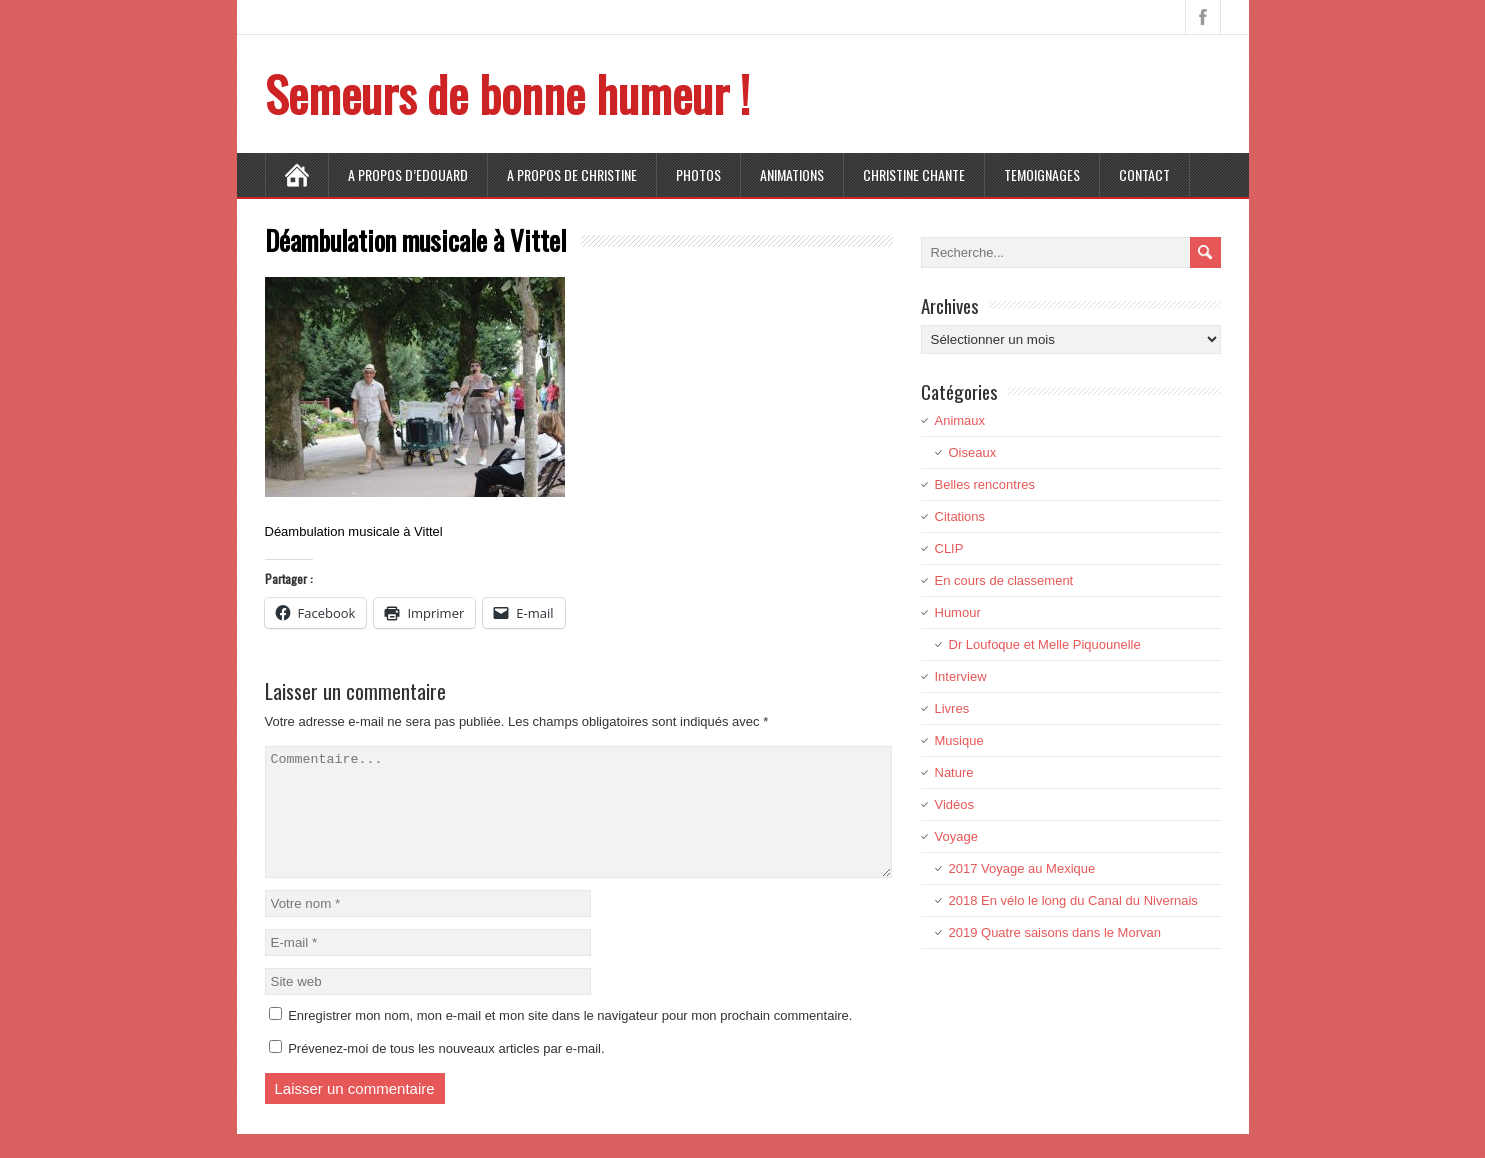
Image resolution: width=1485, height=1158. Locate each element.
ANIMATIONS (792, 174)
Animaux (960, 420)
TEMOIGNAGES (1042, 174)
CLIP (949, 548)
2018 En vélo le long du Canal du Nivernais (1073, 900)
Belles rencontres (985, 484)
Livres (952, 708)
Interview (961, 676)
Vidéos (955, 804)
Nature (954, 772)
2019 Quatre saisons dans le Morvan (1055, 932)
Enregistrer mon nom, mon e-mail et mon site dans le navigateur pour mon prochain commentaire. (570, 1039)
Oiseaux (973, 452)
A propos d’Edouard (408, 174)
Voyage (956, 836)
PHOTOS (698, 174)
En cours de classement (1004, 580)
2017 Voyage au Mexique (1022, 868)
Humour (958, 612)
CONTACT (1144, 174)
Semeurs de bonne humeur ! (507, 93)
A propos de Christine (572, 174)
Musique (959, 740)
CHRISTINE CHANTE (914, 174)
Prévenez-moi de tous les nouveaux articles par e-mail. (446, 1072)
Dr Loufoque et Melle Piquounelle (1045, 644)
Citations (960, 516)
